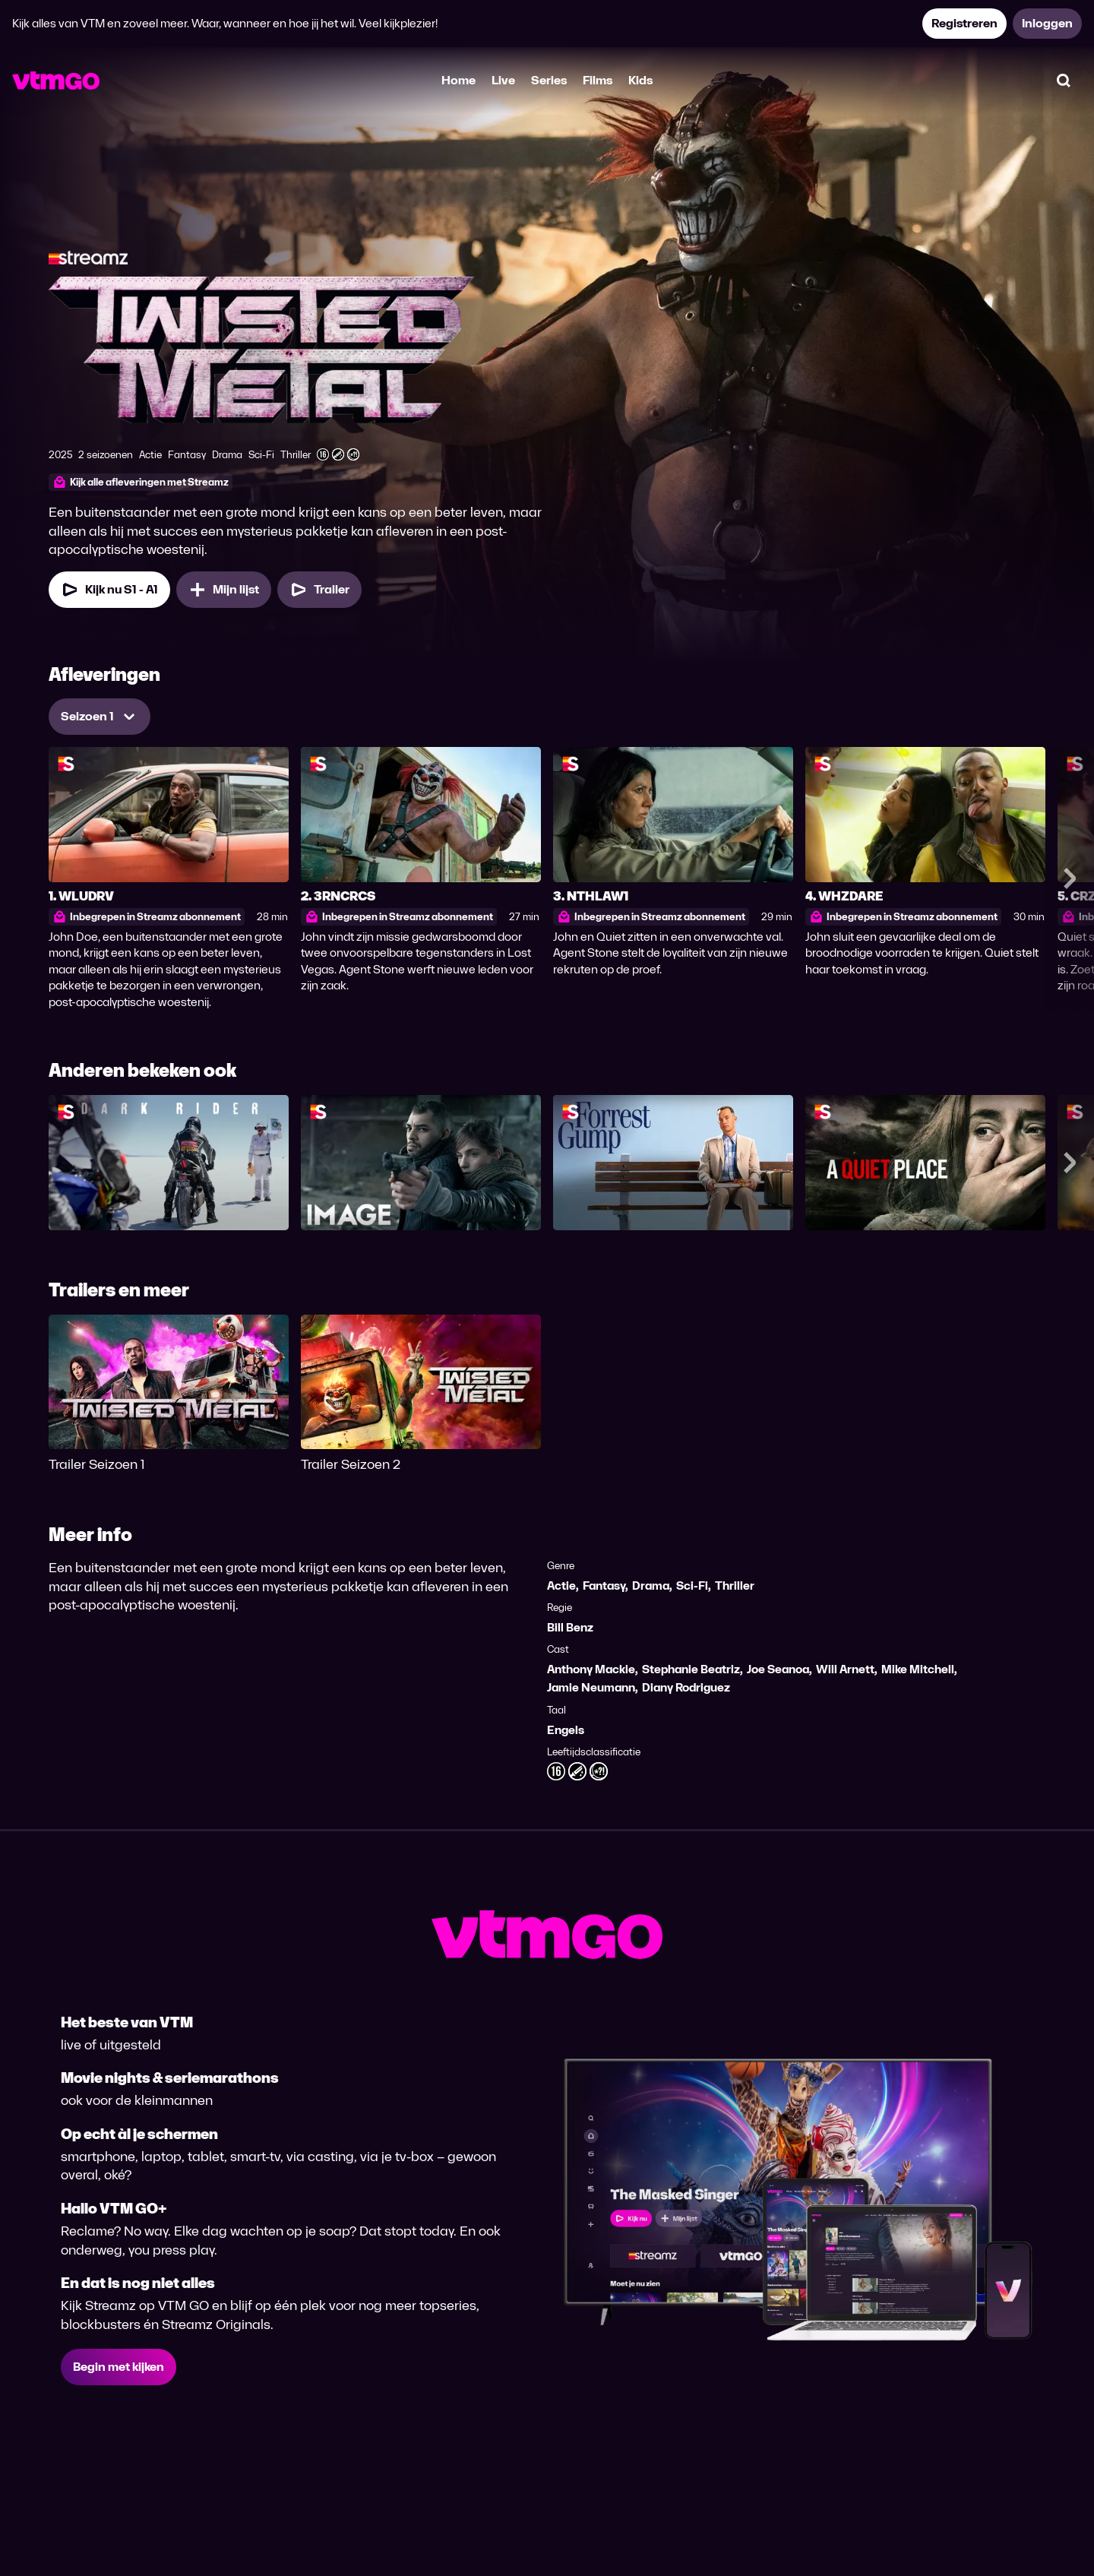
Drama (650, 1585)
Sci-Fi (692, 1585)
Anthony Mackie (591, 1669)
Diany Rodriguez (686, 1687)
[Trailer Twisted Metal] (319, 589)
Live (503, 80)
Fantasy (604, 1585)
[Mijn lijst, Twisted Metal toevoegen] (223, 589)
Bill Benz (570, 1627)
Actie (561, 1585)
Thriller (734, 1585)
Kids (640, 80)
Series (549, 80)
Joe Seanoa (778, 1669)
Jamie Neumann (591, 1687)
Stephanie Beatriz (691, 1669)
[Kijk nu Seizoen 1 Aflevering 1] (109, 589)
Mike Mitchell (917, 1669)
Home (458, 80)
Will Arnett (845, 1669)
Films (597, 80)
